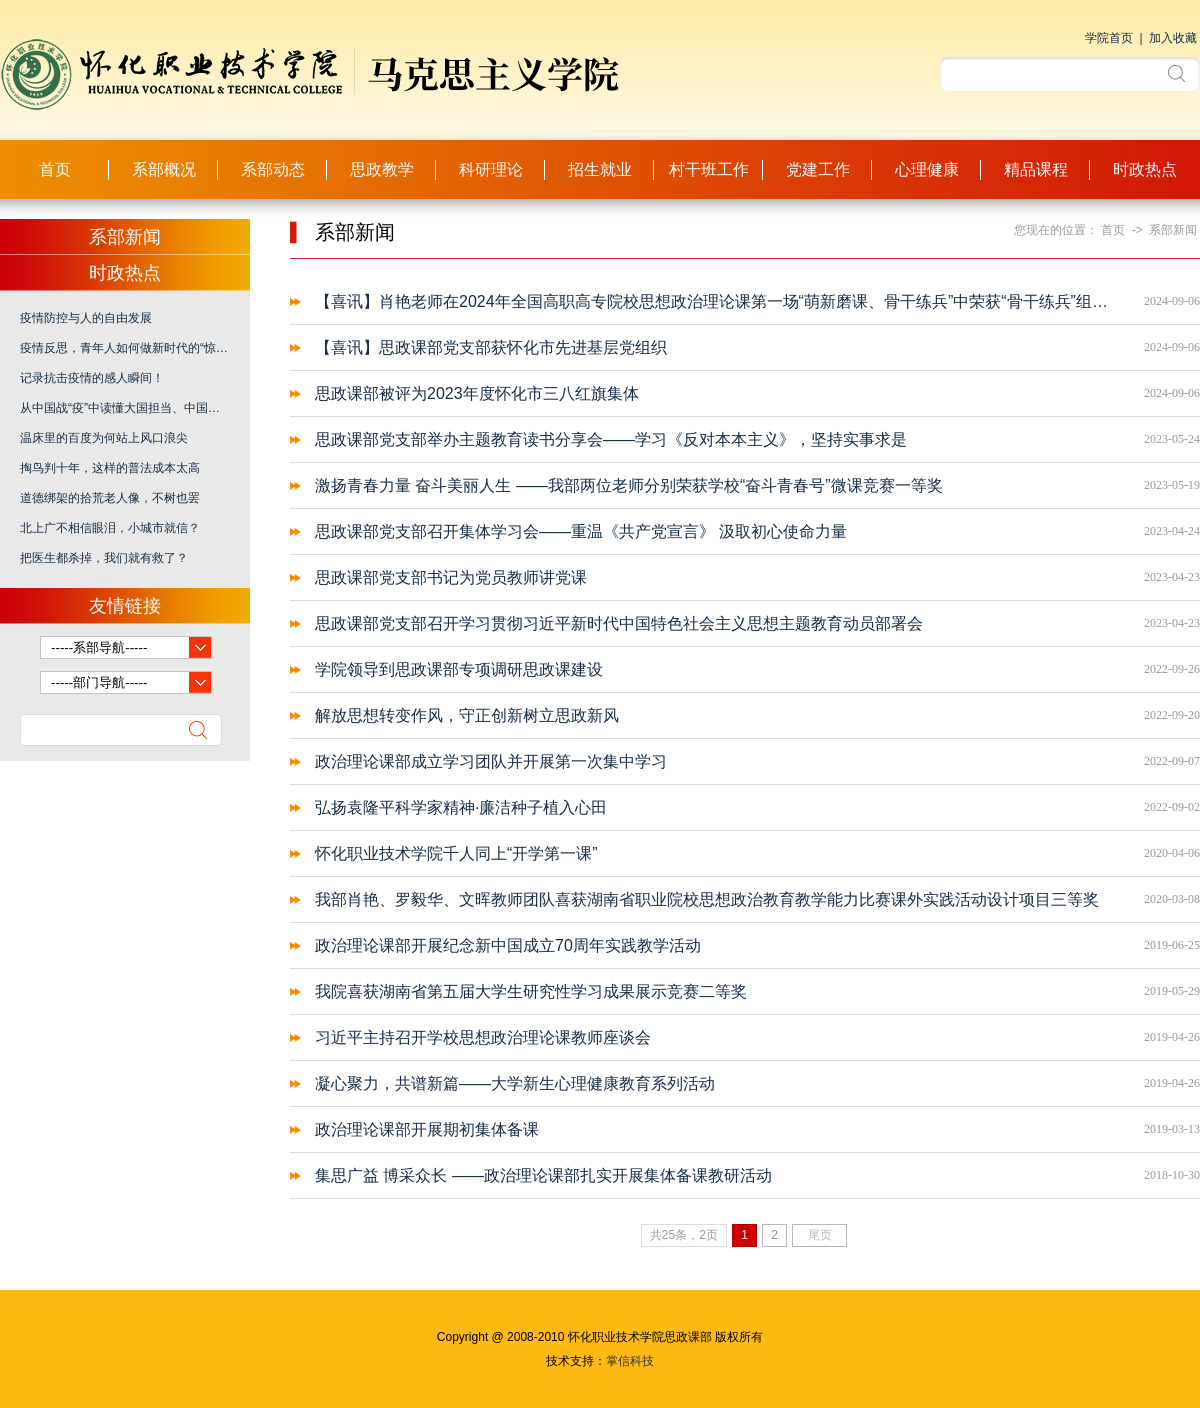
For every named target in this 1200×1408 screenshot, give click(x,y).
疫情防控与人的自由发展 (86, 318)
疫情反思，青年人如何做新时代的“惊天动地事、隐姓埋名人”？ (125, 348)
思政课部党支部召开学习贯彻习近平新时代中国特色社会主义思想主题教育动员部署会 (619, 623)
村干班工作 (709, 169)
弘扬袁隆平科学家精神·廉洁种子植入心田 (461, 807)
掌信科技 (630, 1361)
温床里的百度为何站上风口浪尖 (104, 438)
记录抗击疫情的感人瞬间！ (92, 378)
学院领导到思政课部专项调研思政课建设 (459, 669)
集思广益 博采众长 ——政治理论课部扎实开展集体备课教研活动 (543, 1175)
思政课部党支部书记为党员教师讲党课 (451, 577)
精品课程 (1036, 169)
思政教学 (382, 169)
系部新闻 (1173, 230)
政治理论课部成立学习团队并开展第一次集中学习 (491, 761)
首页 (55, 169)
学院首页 (1109, 38)
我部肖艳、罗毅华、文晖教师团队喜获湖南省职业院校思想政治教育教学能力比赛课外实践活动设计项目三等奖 (707, 899)
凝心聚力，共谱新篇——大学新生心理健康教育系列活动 (515, 1083)
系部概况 (164, 169)
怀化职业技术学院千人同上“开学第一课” (456, 853)
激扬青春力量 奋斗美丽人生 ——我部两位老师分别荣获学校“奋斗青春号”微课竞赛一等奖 (629, 485)
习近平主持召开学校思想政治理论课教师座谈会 (483, 1037)
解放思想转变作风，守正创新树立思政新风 (467, 715)
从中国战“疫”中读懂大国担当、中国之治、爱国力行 (125, 408)
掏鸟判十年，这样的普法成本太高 (110, 468)
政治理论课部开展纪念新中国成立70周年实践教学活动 (508, 945)
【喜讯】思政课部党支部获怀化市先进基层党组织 (491, 347)
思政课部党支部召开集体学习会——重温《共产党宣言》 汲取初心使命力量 (581, 531)
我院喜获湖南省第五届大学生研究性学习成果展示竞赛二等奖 (531, 991)
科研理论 (491, 169)
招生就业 (600, 169)
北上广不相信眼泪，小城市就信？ (110, 528)
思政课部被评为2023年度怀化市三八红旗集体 (477, 393)
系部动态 (273, 169)
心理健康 (927, 169)
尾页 (820, 1235)
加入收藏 (1173, 38)
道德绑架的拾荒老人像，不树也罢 (110, 498)
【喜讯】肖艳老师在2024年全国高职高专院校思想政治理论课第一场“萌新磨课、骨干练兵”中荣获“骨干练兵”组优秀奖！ (715, 301)
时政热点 (1145, 169)
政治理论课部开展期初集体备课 (427, 1129)
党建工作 (818, 169)
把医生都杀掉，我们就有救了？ (104, 558)
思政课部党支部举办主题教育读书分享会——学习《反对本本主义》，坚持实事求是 (611, 439)
